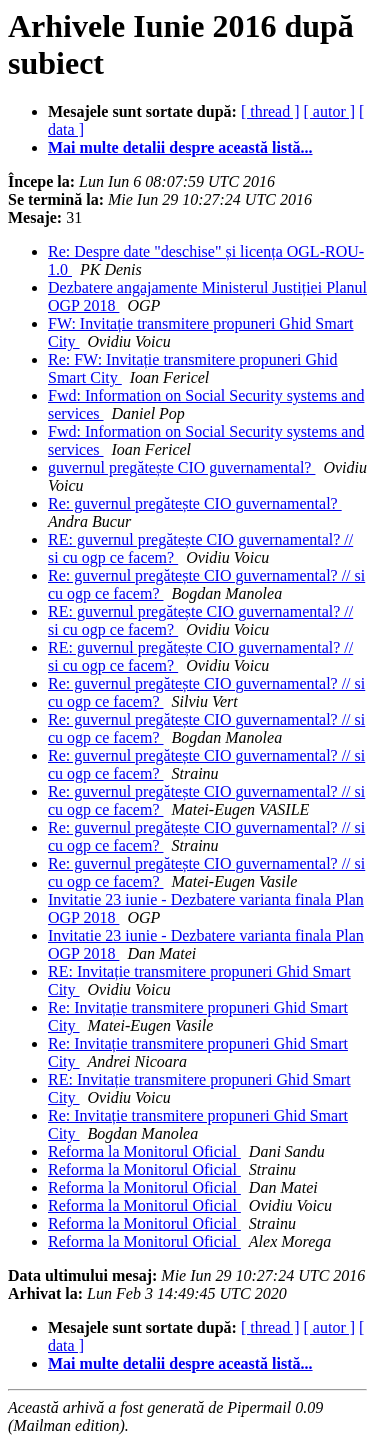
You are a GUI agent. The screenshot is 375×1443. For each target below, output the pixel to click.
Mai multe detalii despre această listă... (180, 147)
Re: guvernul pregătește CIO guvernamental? (195, 503)
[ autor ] (330, 111)
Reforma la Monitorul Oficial (144, 1151)
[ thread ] (270, 111)
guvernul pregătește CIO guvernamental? (181, 467)
